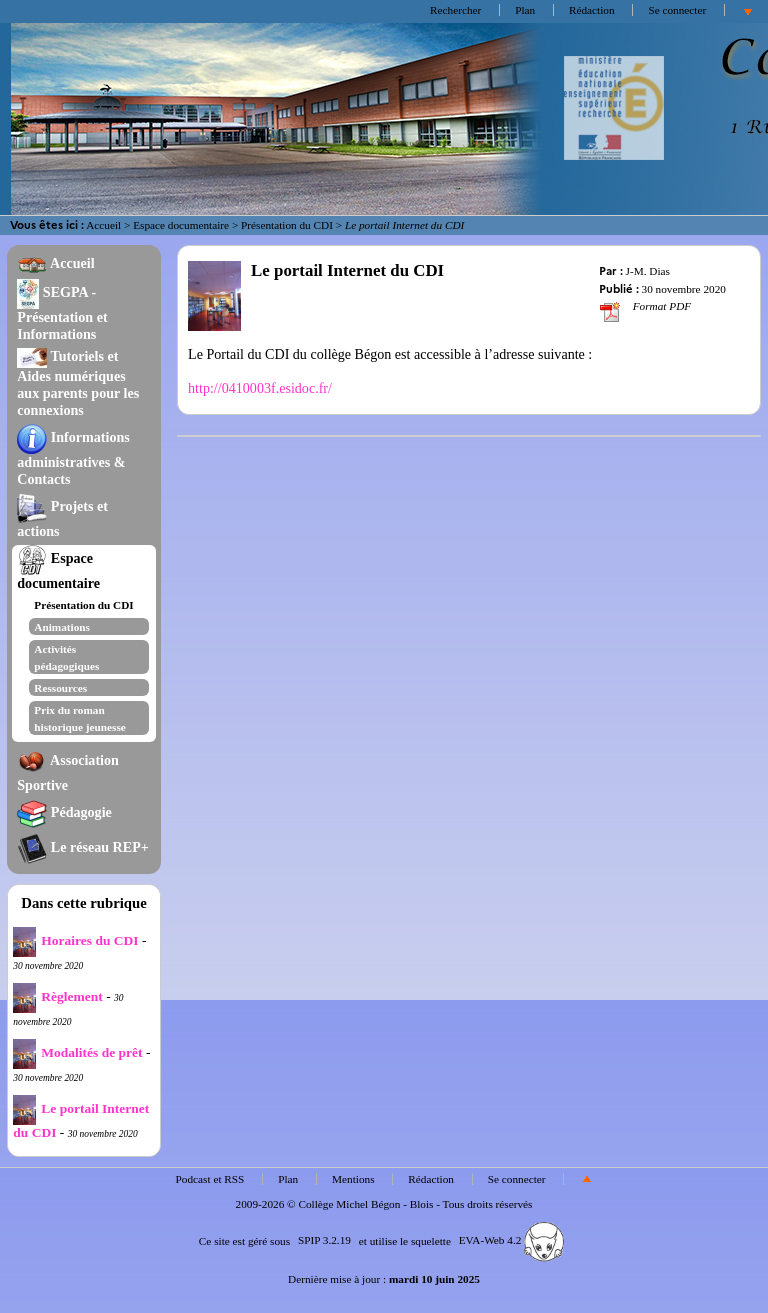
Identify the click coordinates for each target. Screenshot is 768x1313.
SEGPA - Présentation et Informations (62, 313)
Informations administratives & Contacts (73, 458)
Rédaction (592, 10)
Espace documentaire (181, 225)
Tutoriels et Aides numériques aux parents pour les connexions (78, 383)
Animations (62, 627)
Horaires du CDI (75, 940)
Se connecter (677, 10)
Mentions (353, 1179)
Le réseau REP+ (82, 847)
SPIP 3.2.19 (324, 1240)
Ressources (60, 688)
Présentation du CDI (287, 225)
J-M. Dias (648, 271)
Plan (525, 10)
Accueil (103, 225)
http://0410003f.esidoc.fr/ (260, 388)
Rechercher (455, 10)
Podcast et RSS (210, 1179)
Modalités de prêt (77, 1052)
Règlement (57, 996)
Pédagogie (64, 812)
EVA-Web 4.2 (511, 1240)
